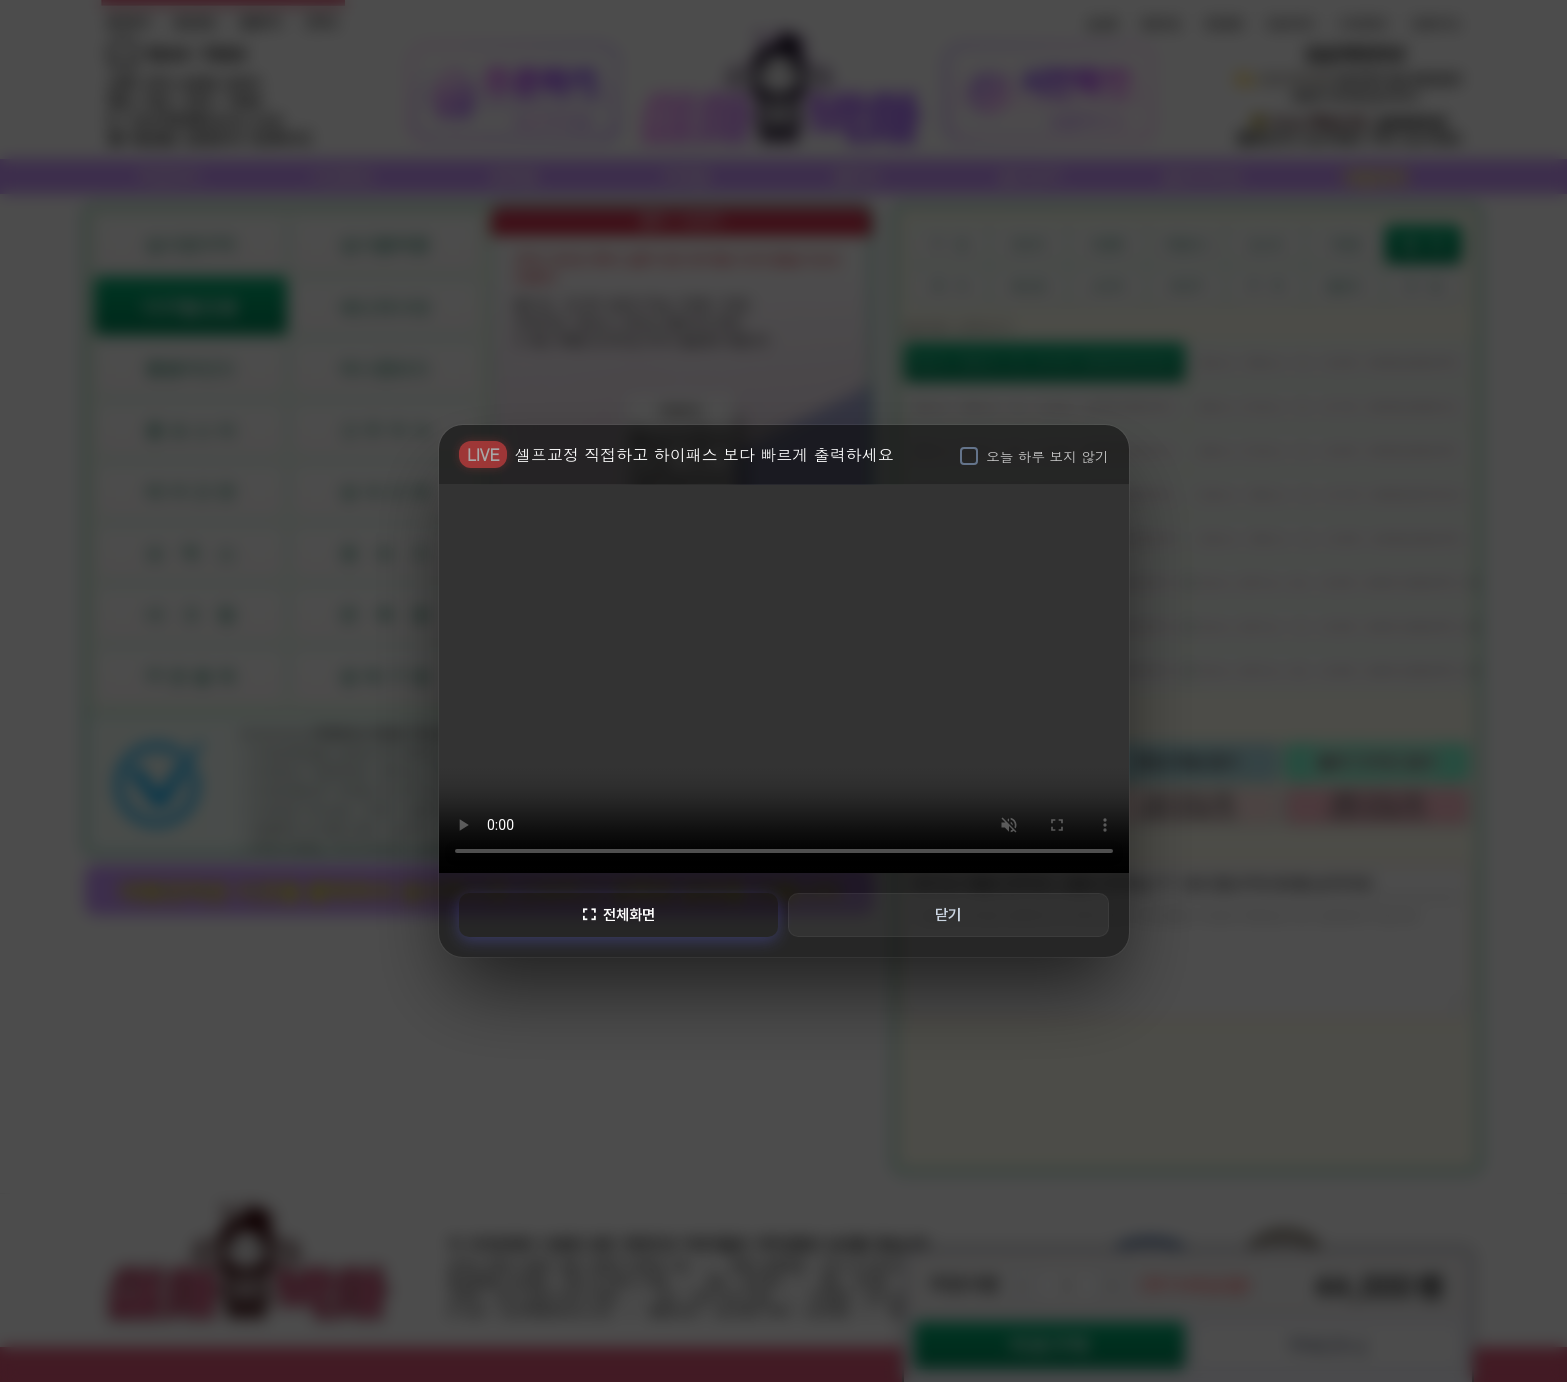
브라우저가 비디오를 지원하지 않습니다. (783, 676)
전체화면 (617, 914)
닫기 (949, 914)
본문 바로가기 (0, 0)
